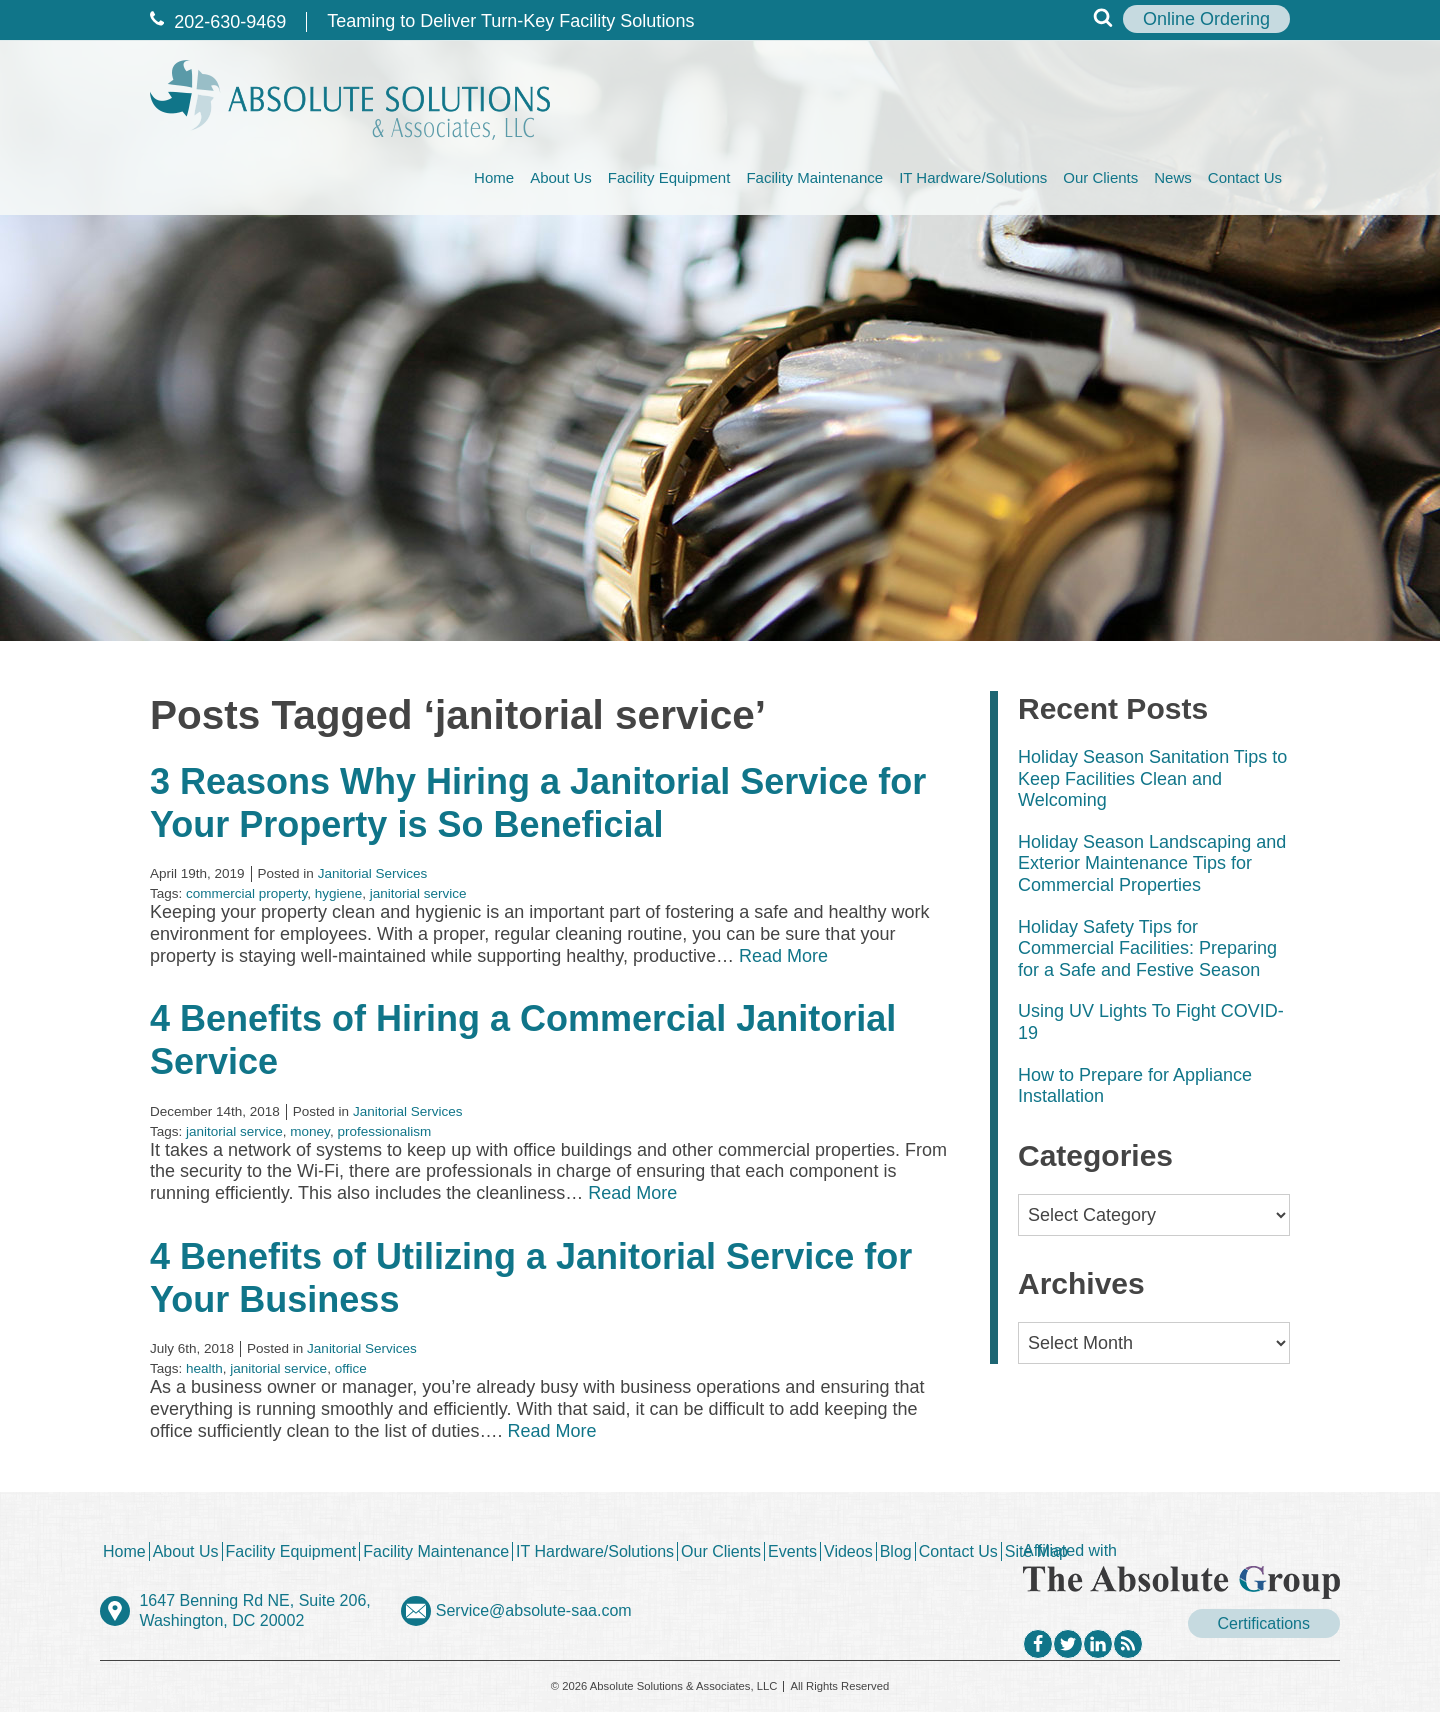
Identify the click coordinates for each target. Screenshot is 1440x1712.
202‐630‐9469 (218, 22)
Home (494, 177)
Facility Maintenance (814, 177)
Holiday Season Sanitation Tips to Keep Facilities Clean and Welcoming (1152, 778)
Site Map (1036, 1551)
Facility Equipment (669, 177)
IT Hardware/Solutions (973, 177)
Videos (848, 1551)
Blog (896, 1551)
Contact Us (1245, 177)
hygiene (338, 893)
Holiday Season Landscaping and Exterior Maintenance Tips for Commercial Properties (1152, 863)
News (1173, 177)
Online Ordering (1206, 19)
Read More (783, 956)
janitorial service (418, 893)
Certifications (1264, 1623)
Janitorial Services (373, 873)
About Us (561, 177)
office (351, 1368)
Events (792, 1551)
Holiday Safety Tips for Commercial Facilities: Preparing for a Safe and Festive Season (1147, 948)
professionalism (384, 1131)
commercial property (246, 893)
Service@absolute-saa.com (534, 1610)
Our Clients (1100, 177)
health (204, 1368)
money (310, 1131)
